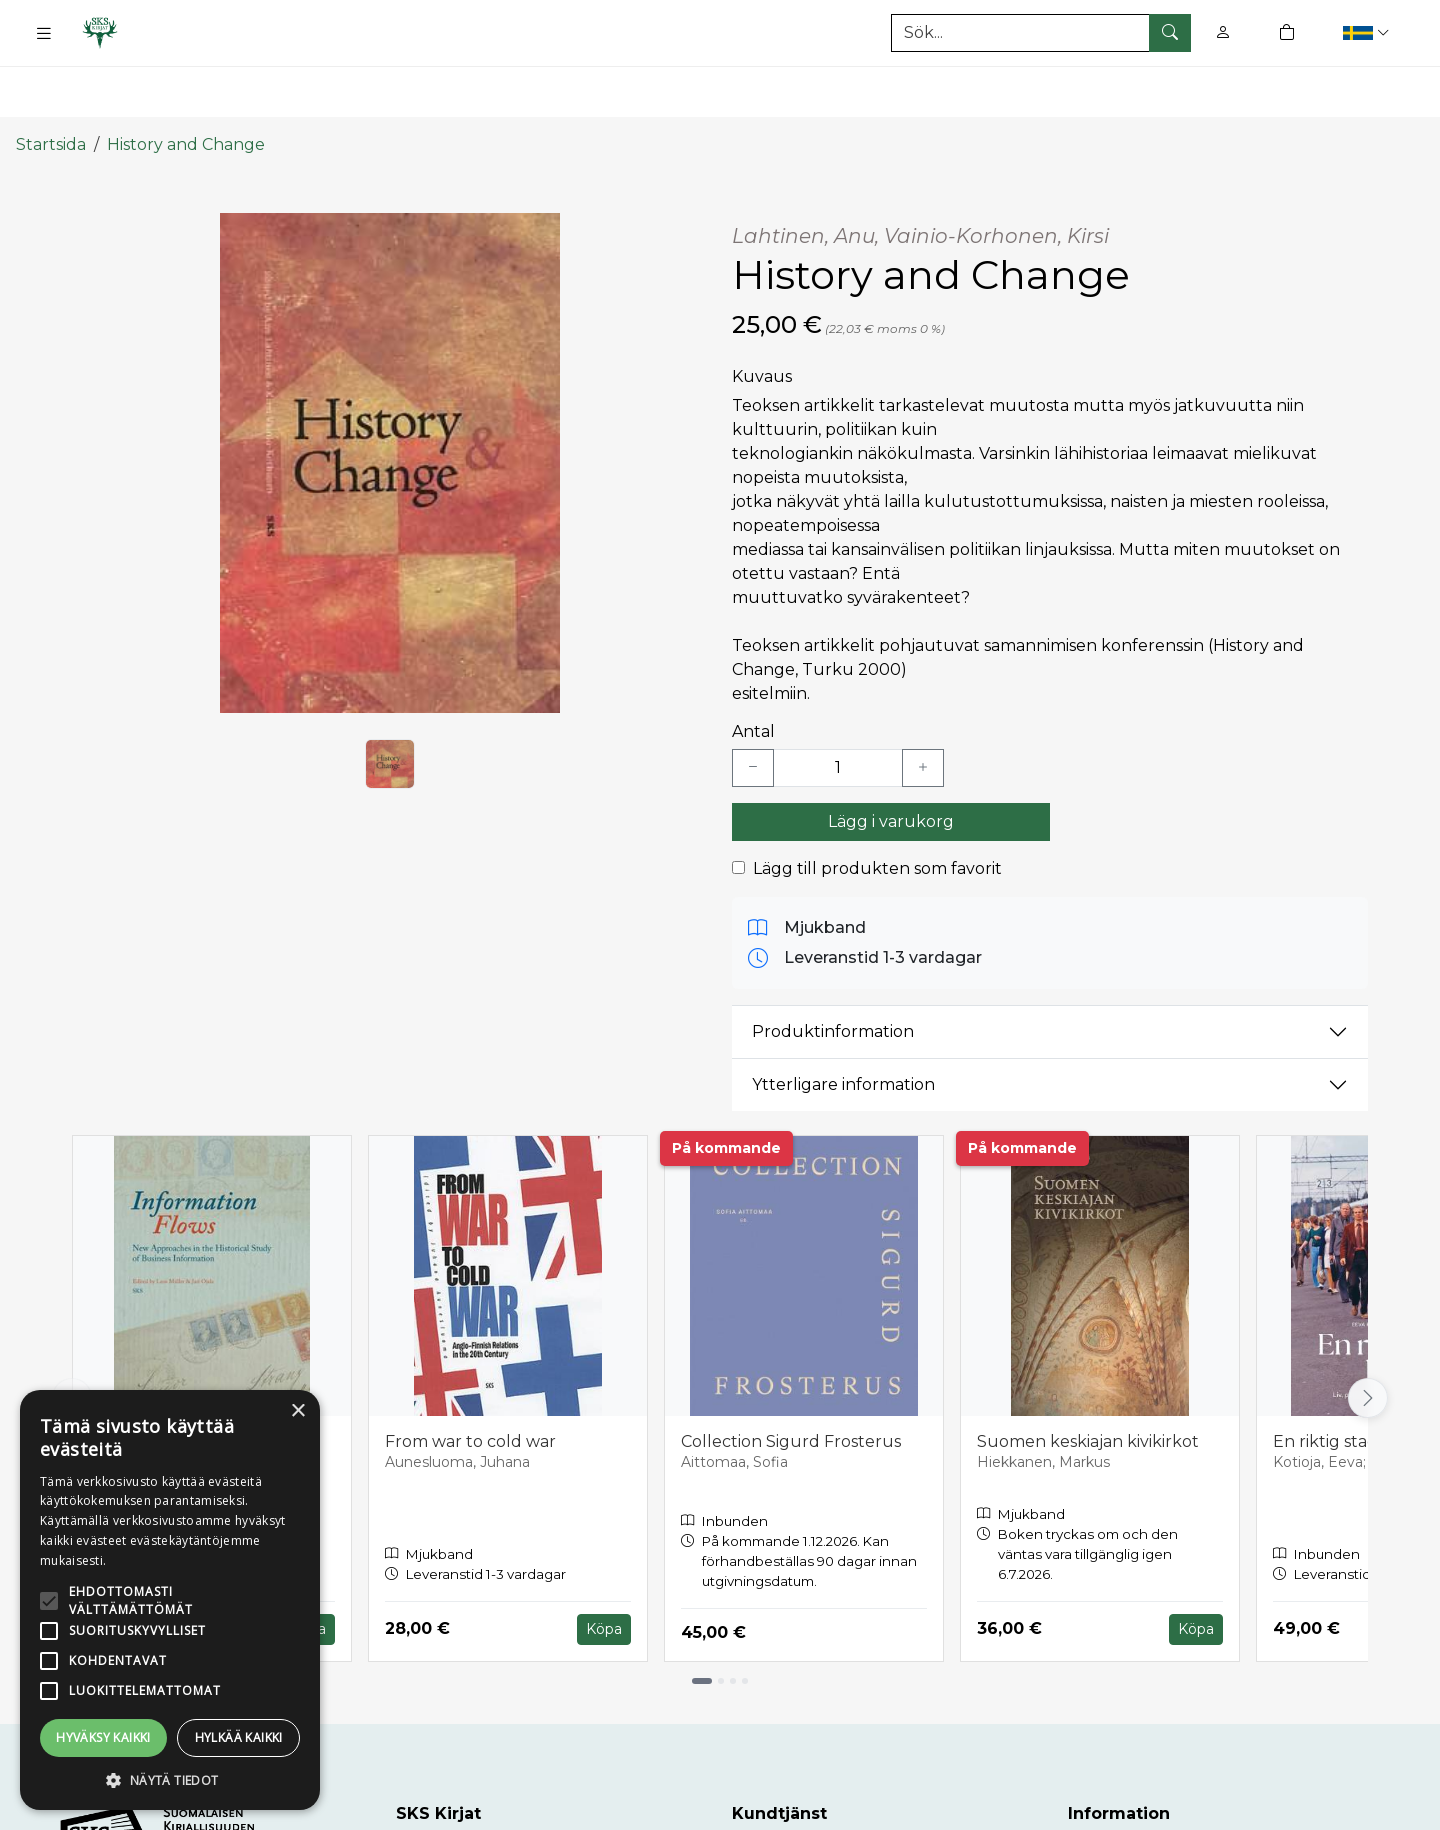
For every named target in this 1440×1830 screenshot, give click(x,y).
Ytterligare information (843, 1023)
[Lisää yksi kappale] (923, 706)
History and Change (186, 82)
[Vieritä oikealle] (1368, 1337)
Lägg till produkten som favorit (877, 806)
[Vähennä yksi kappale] (753, 706)
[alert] (170, 1600)
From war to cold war (470, 1379)
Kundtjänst (777, 1797)
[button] (1368, 32)
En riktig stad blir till (1352, 1379)
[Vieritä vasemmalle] (72, 1337)
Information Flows (161, 1379)
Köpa (604, 1567)
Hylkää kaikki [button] (239, 1737)
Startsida (51, 82)
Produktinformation (833, 970)
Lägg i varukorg (891, 759)
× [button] (297, 1411)
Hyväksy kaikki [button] (103, 1737)
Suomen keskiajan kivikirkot (1088, 1379)
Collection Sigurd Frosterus (791, 1379)
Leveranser (1112, 1797)
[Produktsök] (1041, 33)
